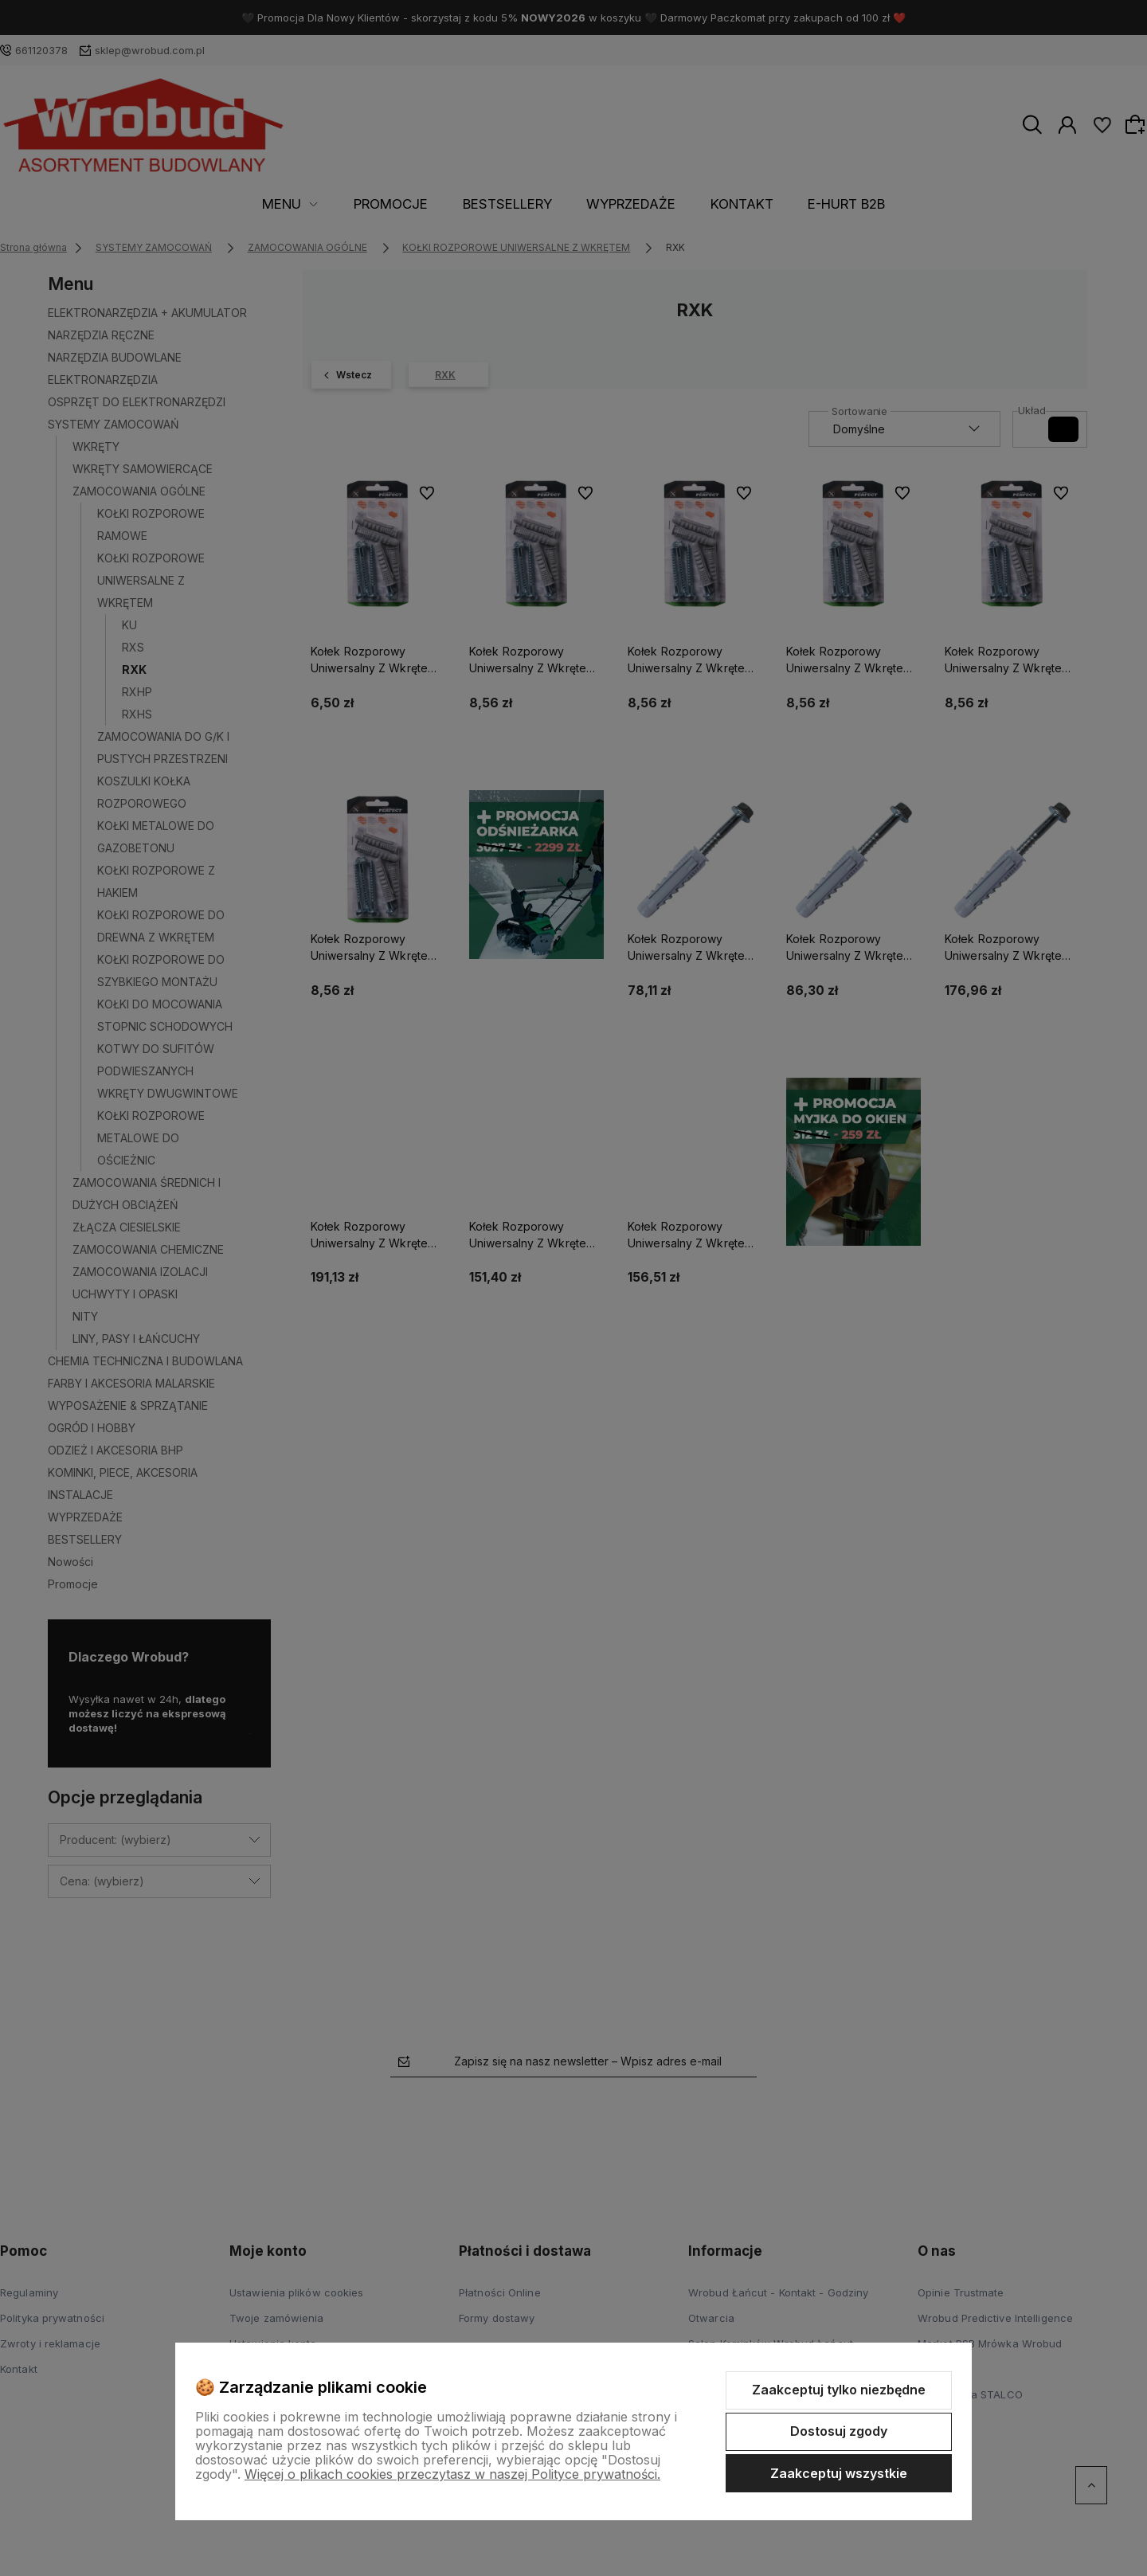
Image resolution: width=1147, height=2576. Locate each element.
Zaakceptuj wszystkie (838, 2473)
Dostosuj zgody (838, 2431)
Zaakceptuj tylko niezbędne (839, 2390)
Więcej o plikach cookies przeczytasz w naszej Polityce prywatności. (452, 2474)
